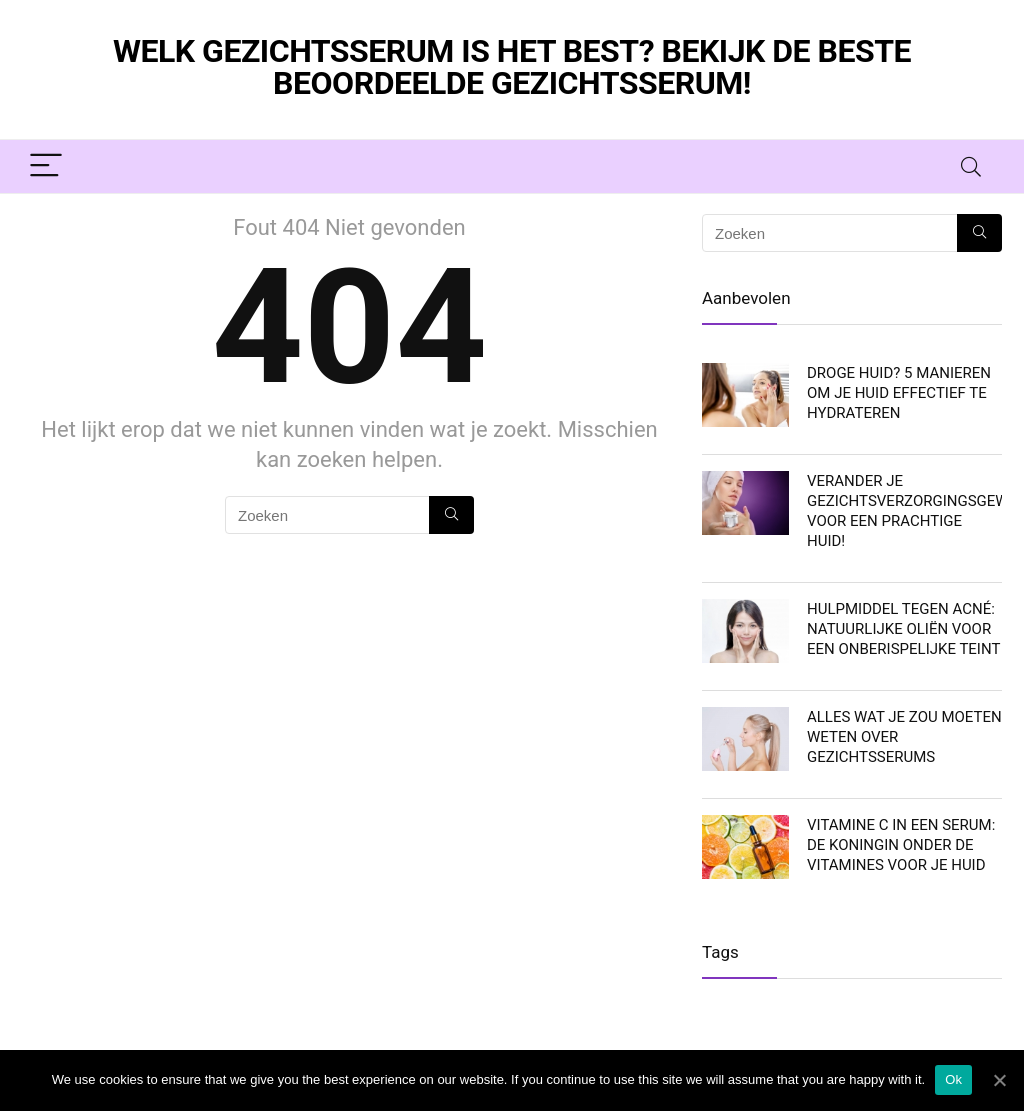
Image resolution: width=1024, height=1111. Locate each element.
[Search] (971, 166)
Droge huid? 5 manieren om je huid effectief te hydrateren (899, 393)
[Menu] (46, 166)
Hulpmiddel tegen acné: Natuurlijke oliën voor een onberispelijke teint (903, 629)
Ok (953, 1079)
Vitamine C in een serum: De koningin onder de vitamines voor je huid (901, 845)
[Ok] (999, 1080)
